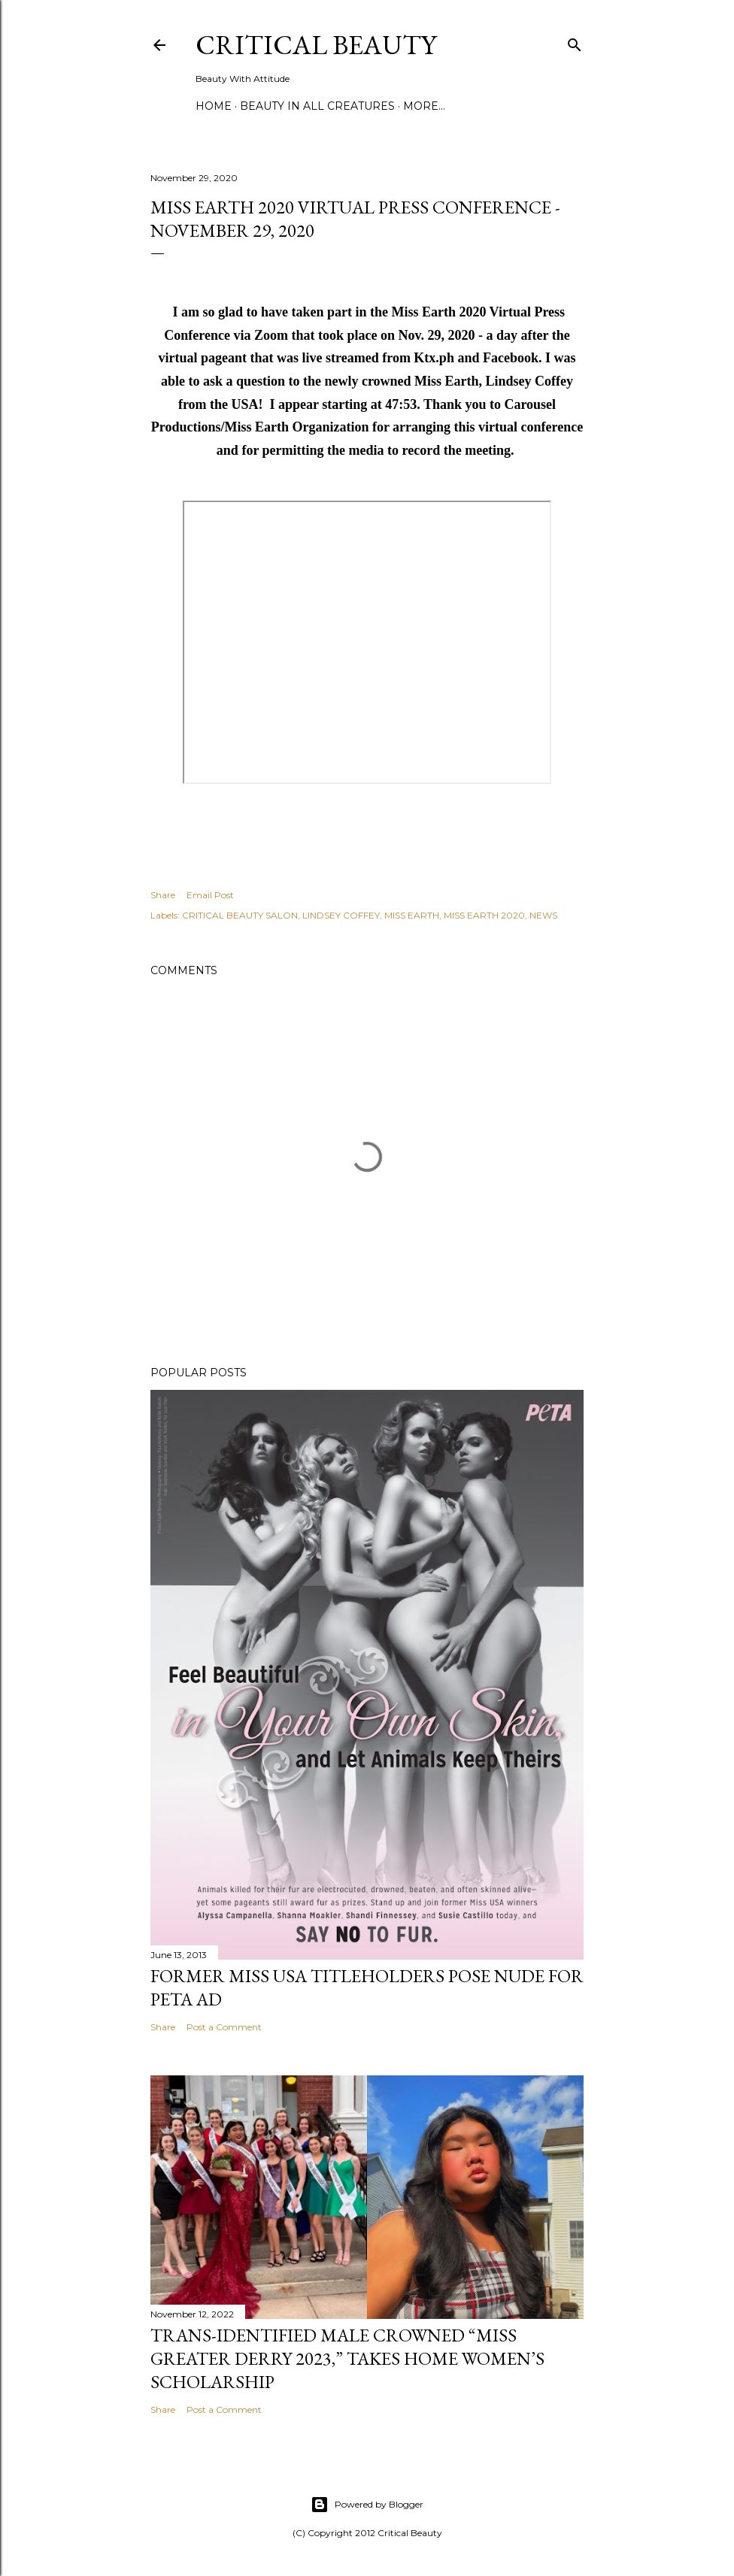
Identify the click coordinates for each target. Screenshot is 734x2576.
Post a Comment (224, 2027)
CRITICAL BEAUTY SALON (240, 915)
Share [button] (162, 895)
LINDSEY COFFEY (341, 915)
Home (214, 106)
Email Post (210, 895)
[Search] (575, 41)
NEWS (543, 915)
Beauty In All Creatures (317, 106)
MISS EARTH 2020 (484, 915)
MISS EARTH (411, 915)
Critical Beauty (316, 44)
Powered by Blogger (367, 2505)
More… (424, 106)
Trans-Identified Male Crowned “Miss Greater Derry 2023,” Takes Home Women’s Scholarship (347, 2358)
